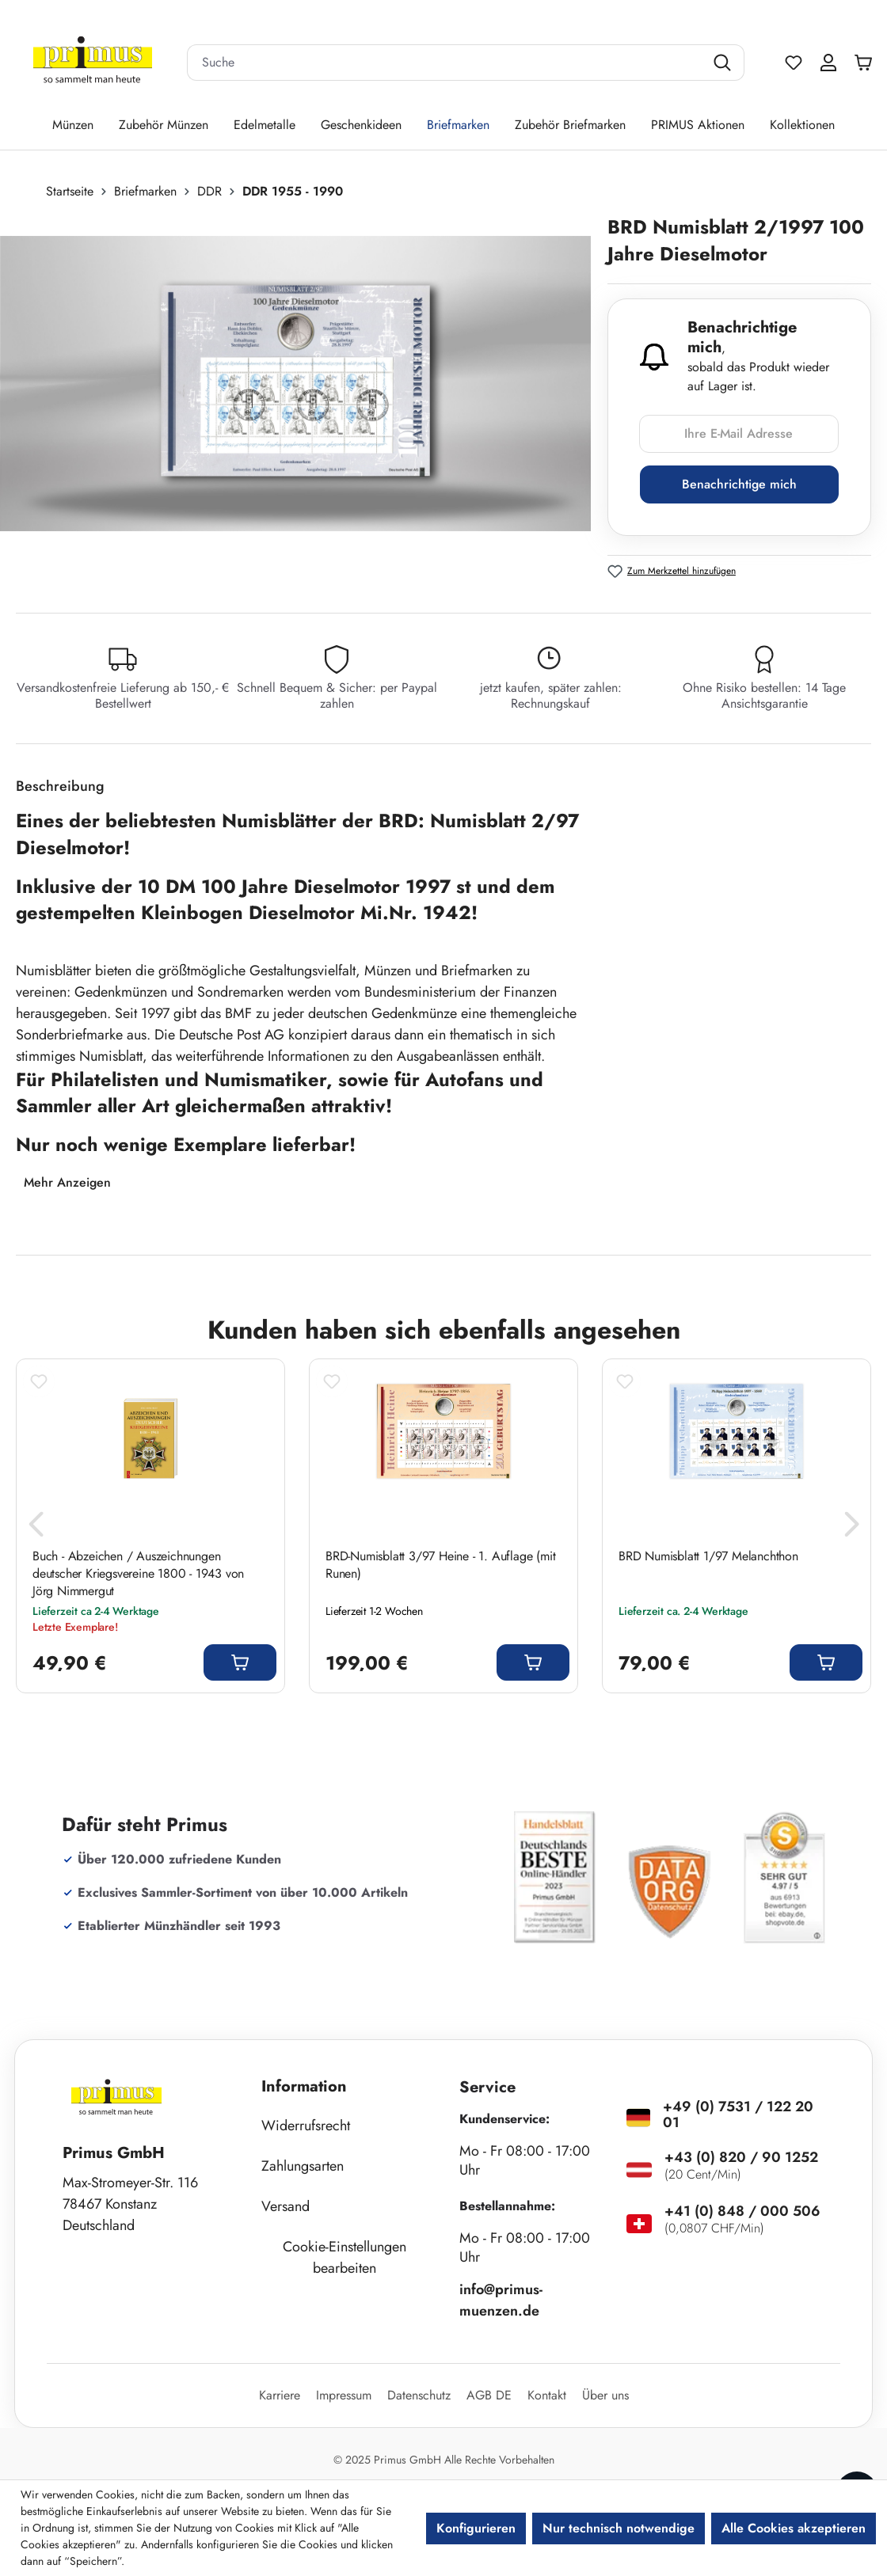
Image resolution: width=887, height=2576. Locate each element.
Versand (285, 2206)
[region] (303, 384)
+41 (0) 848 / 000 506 (742, 2211)
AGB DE (489, 2395)
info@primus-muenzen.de (500, 2300)
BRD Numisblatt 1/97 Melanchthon (708, 1556)
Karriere (279, 2395)
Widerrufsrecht (305, 2125)
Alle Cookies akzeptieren (793, 2528)
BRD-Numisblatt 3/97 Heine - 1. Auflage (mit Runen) (440, 1565)
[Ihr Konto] (828, 62)
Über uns (605, 2395)
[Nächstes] (851, 1529)
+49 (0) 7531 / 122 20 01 (738, 2114)
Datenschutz (419, 2395)
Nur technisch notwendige (618, 2528)
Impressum (343, 2395)
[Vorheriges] (36, 1529)
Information (304, 2086)
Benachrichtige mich (739, 484)
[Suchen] (724, 62)
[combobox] (446, 62)
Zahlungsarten (302, 2166)
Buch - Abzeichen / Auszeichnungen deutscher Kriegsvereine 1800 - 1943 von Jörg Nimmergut (138, 1574)
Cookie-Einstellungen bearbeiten (344, 2257)
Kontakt (546, 2395)
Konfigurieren (476, 2528)
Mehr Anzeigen (67, 1182)
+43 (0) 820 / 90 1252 (741, 2157)
